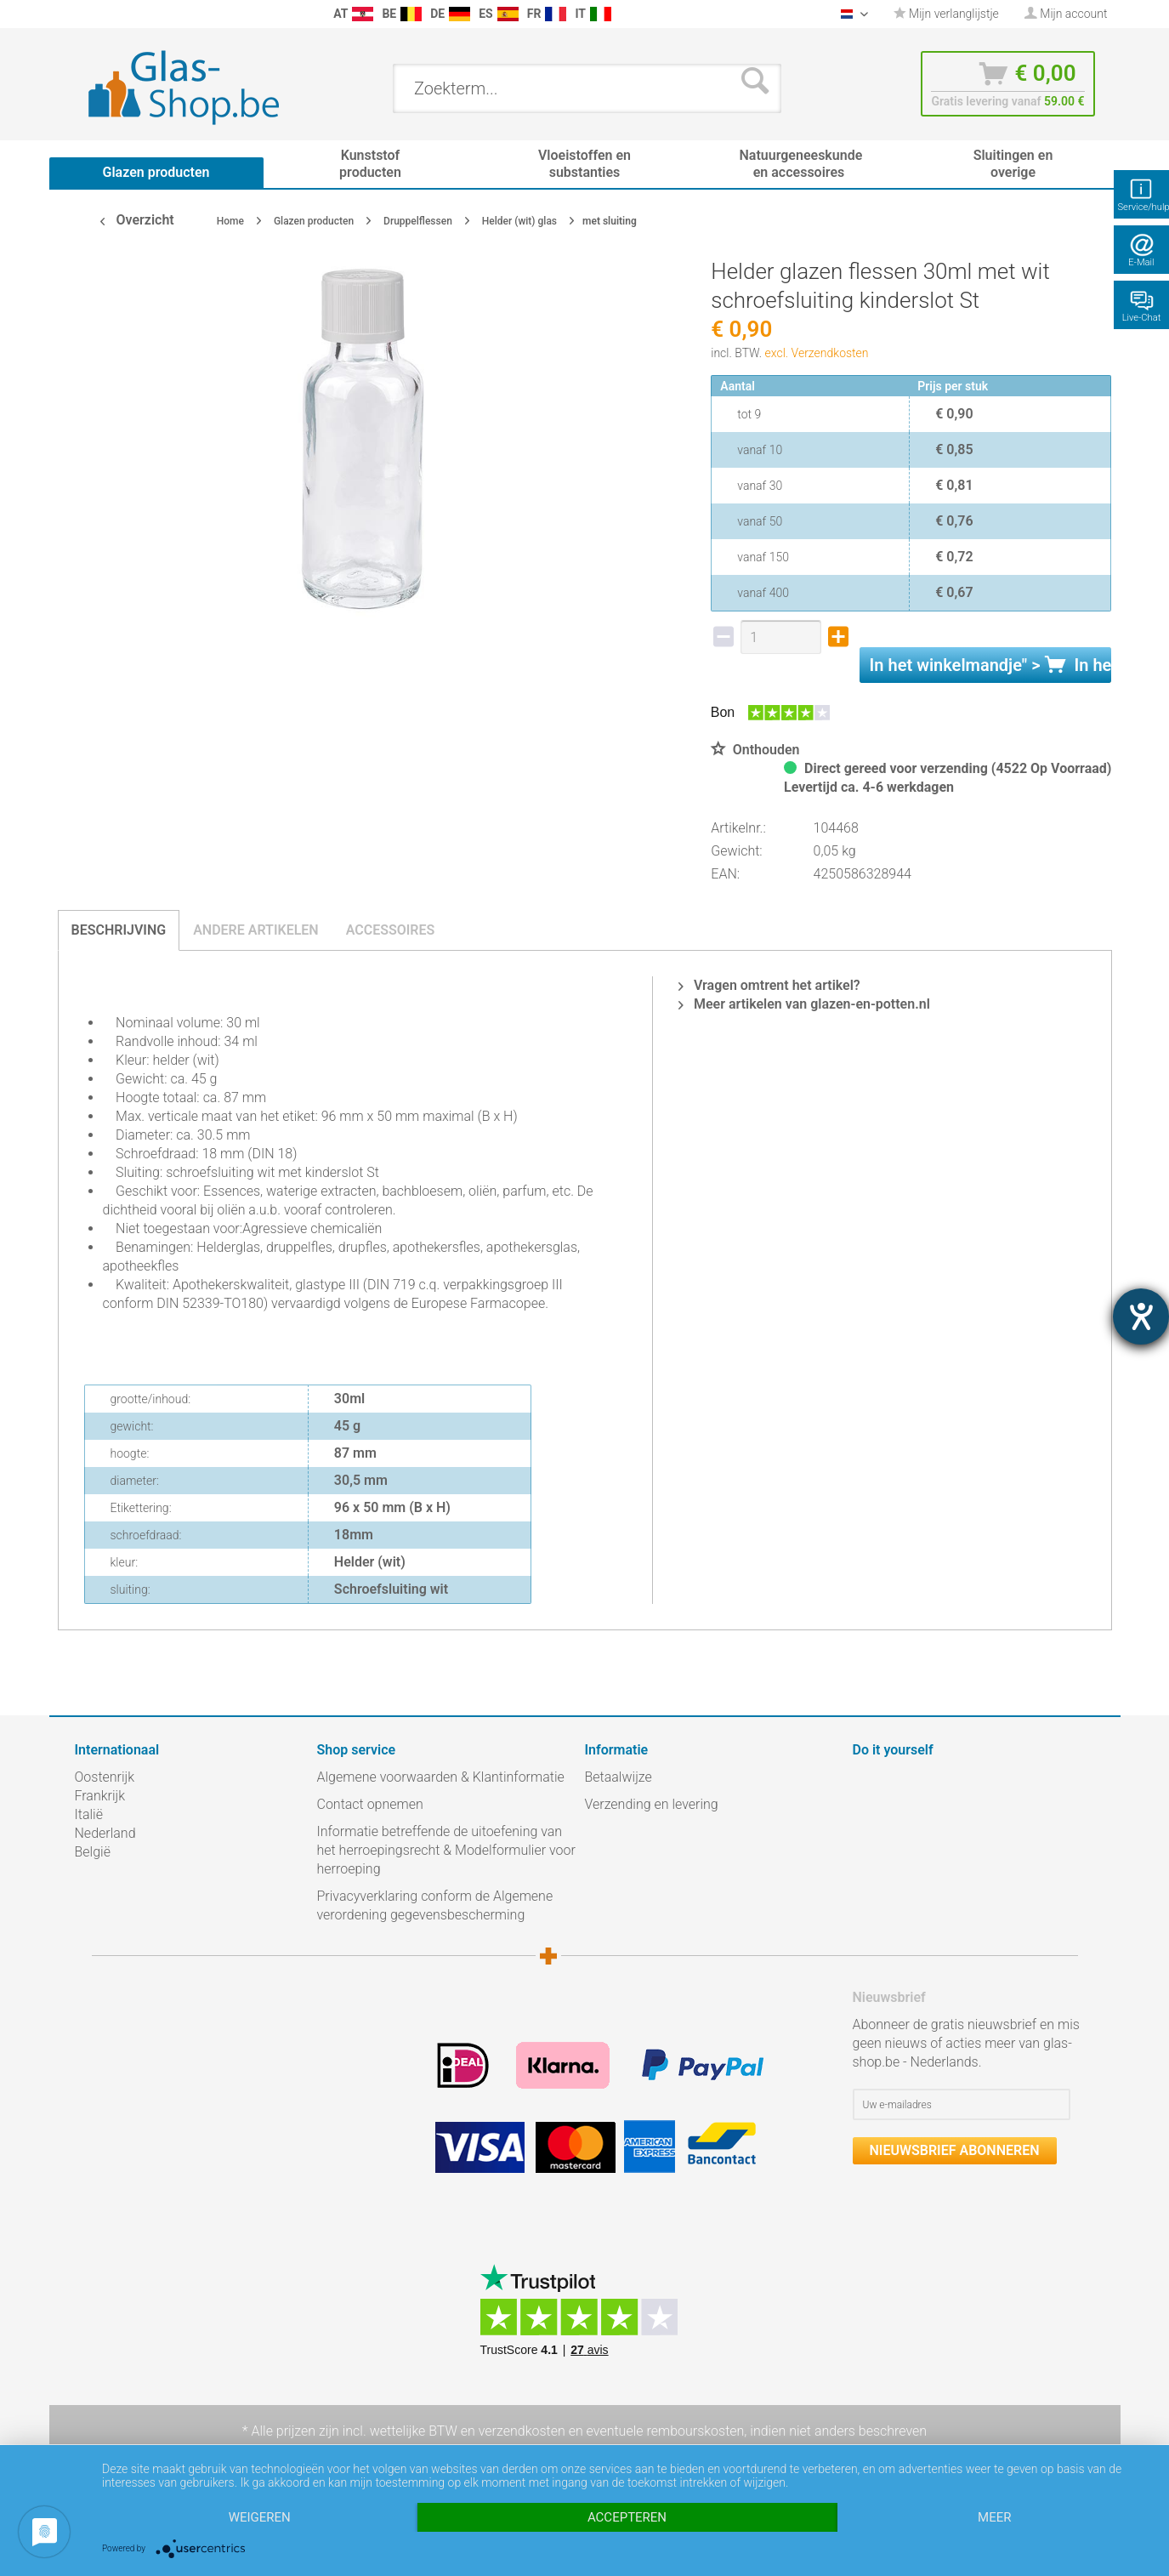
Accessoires (390, 930)
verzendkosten (522, 2431)
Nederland (105, 1833)
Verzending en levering (651, 1804)
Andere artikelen (256, 930)
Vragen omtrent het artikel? (769, 985)
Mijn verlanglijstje (946, 13)
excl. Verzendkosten (817, 353)
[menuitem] (83, 14)
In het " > (991, 665)
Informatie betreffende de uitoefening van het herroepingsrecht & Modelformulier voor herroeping (446, 1850)
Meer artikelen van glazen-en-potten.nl (804, 1004)
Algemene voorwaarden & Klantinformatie (441, 1777)
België (93, 1852)
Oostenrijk (105, 1777)
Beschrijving (119, 930)
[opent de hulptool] (1141, 1316)
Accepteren (627, 2517)
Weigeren (260, 2517)
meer (994, 2517)
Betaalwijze (618, 1777)
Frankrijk (100, 1796)
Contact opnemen (370, 1804)
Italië (89, 1814)
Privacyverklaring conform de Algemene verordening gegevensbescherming (435, 1905)
